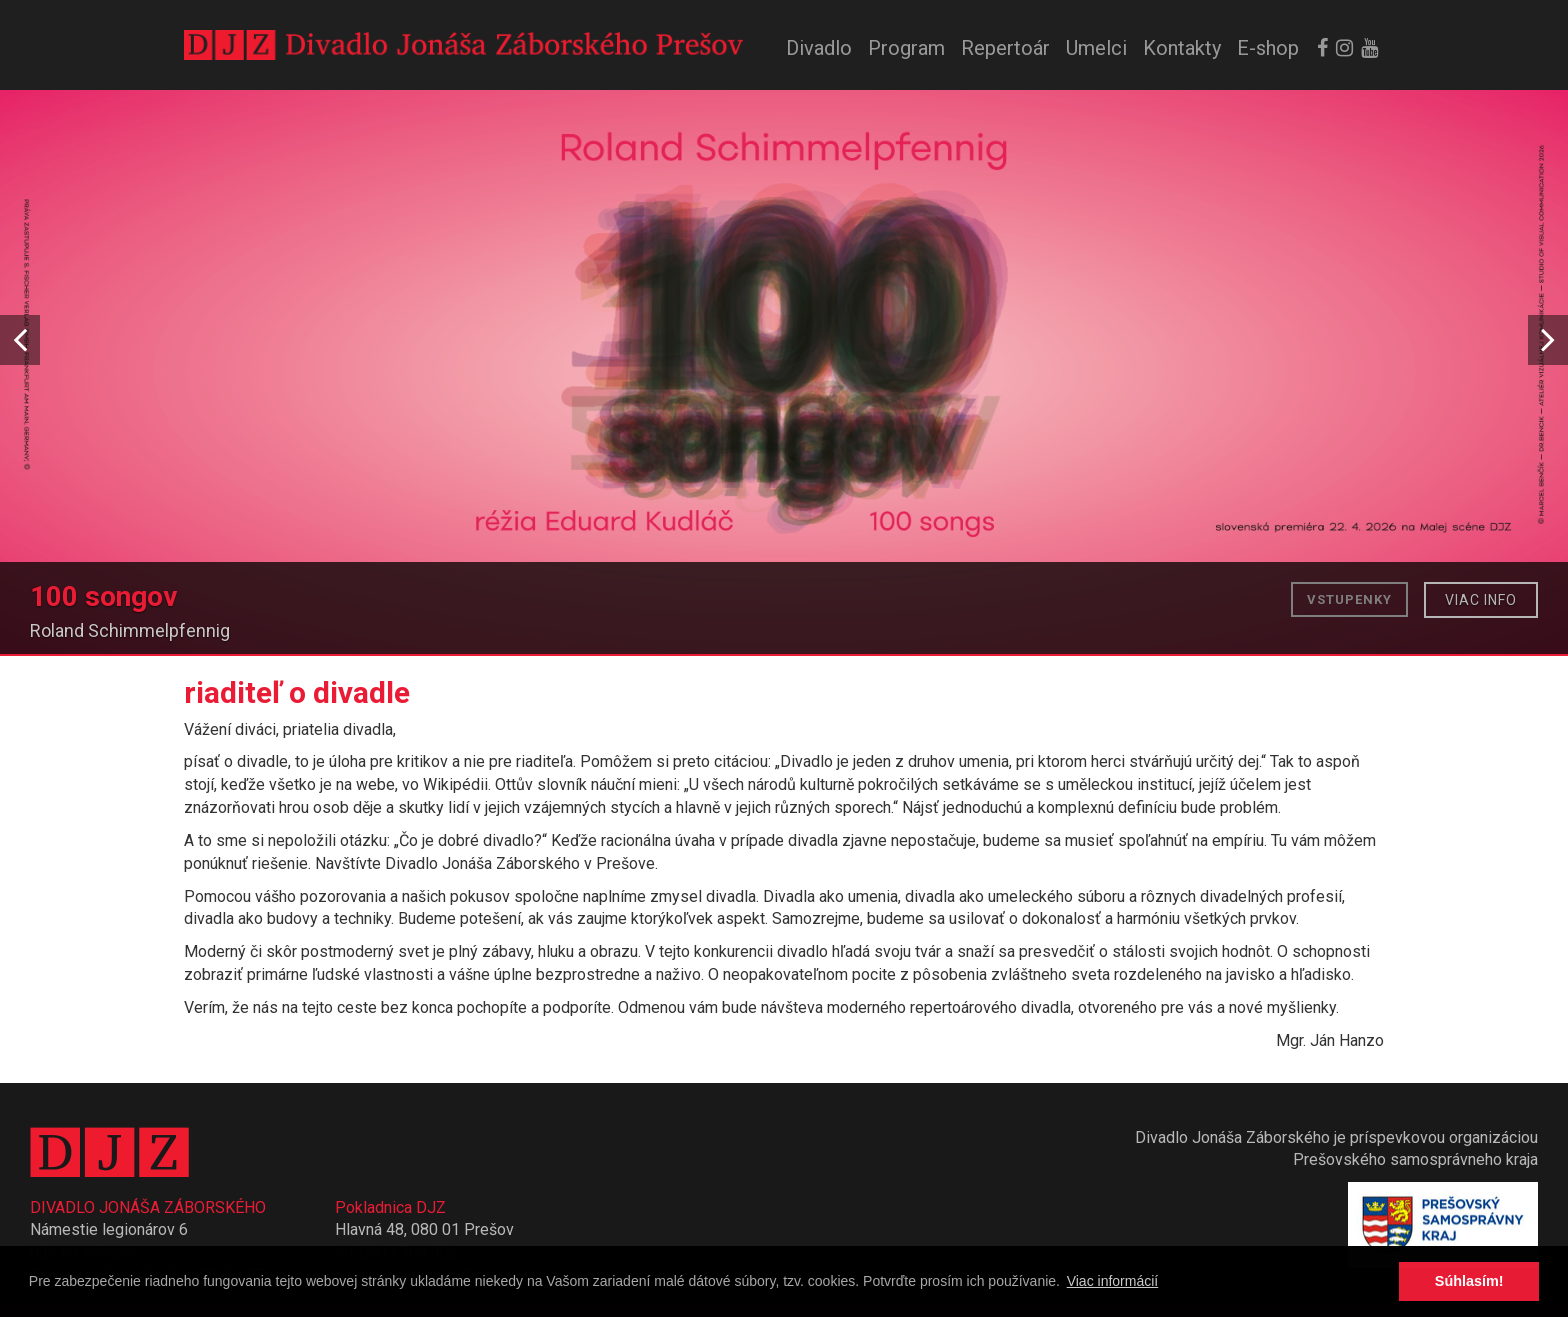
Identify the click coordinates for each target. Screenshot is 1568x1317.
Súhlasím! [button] (1469, 1281)
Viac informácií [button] (1113, 1281)
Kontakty (1182, 48)
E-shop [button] (1268, 48)
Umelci (1096, 48)
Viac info (1481, 600)
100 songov (104, 597)
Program (906, 48)
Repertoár (1005, 48)
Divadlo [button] (819, 48)
